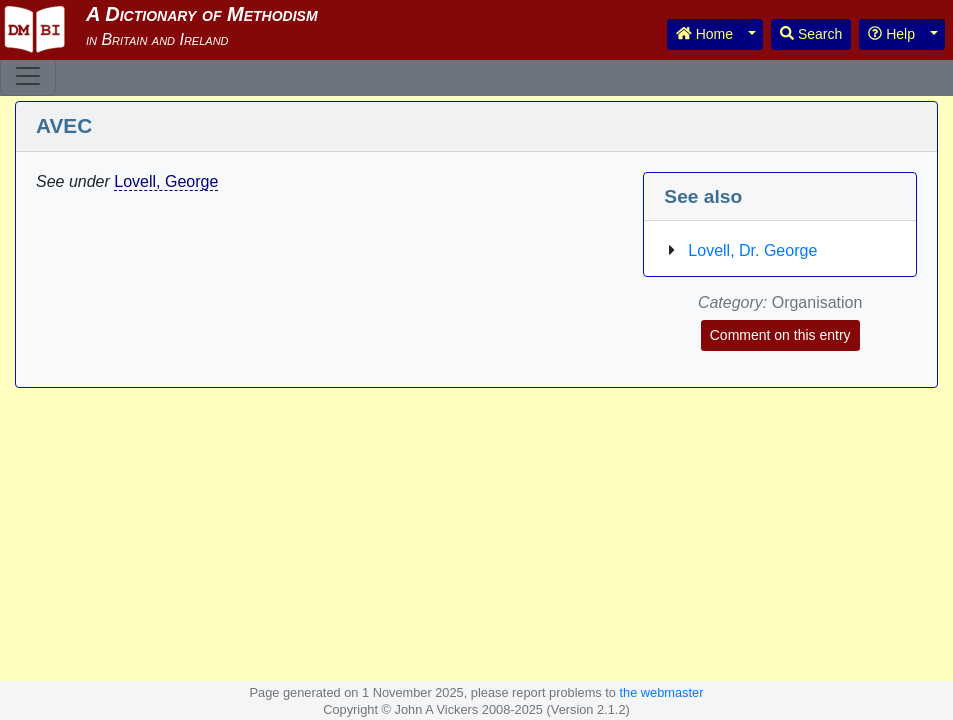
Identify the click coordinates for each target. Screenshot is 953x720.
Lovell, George (166, 181)
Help (891, 34)
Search (811, 34)
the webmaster (662, 692)
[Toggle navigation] (28, 76)
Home (704, 34)
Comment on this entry (780, 335)
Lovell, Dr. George (752, 250)
